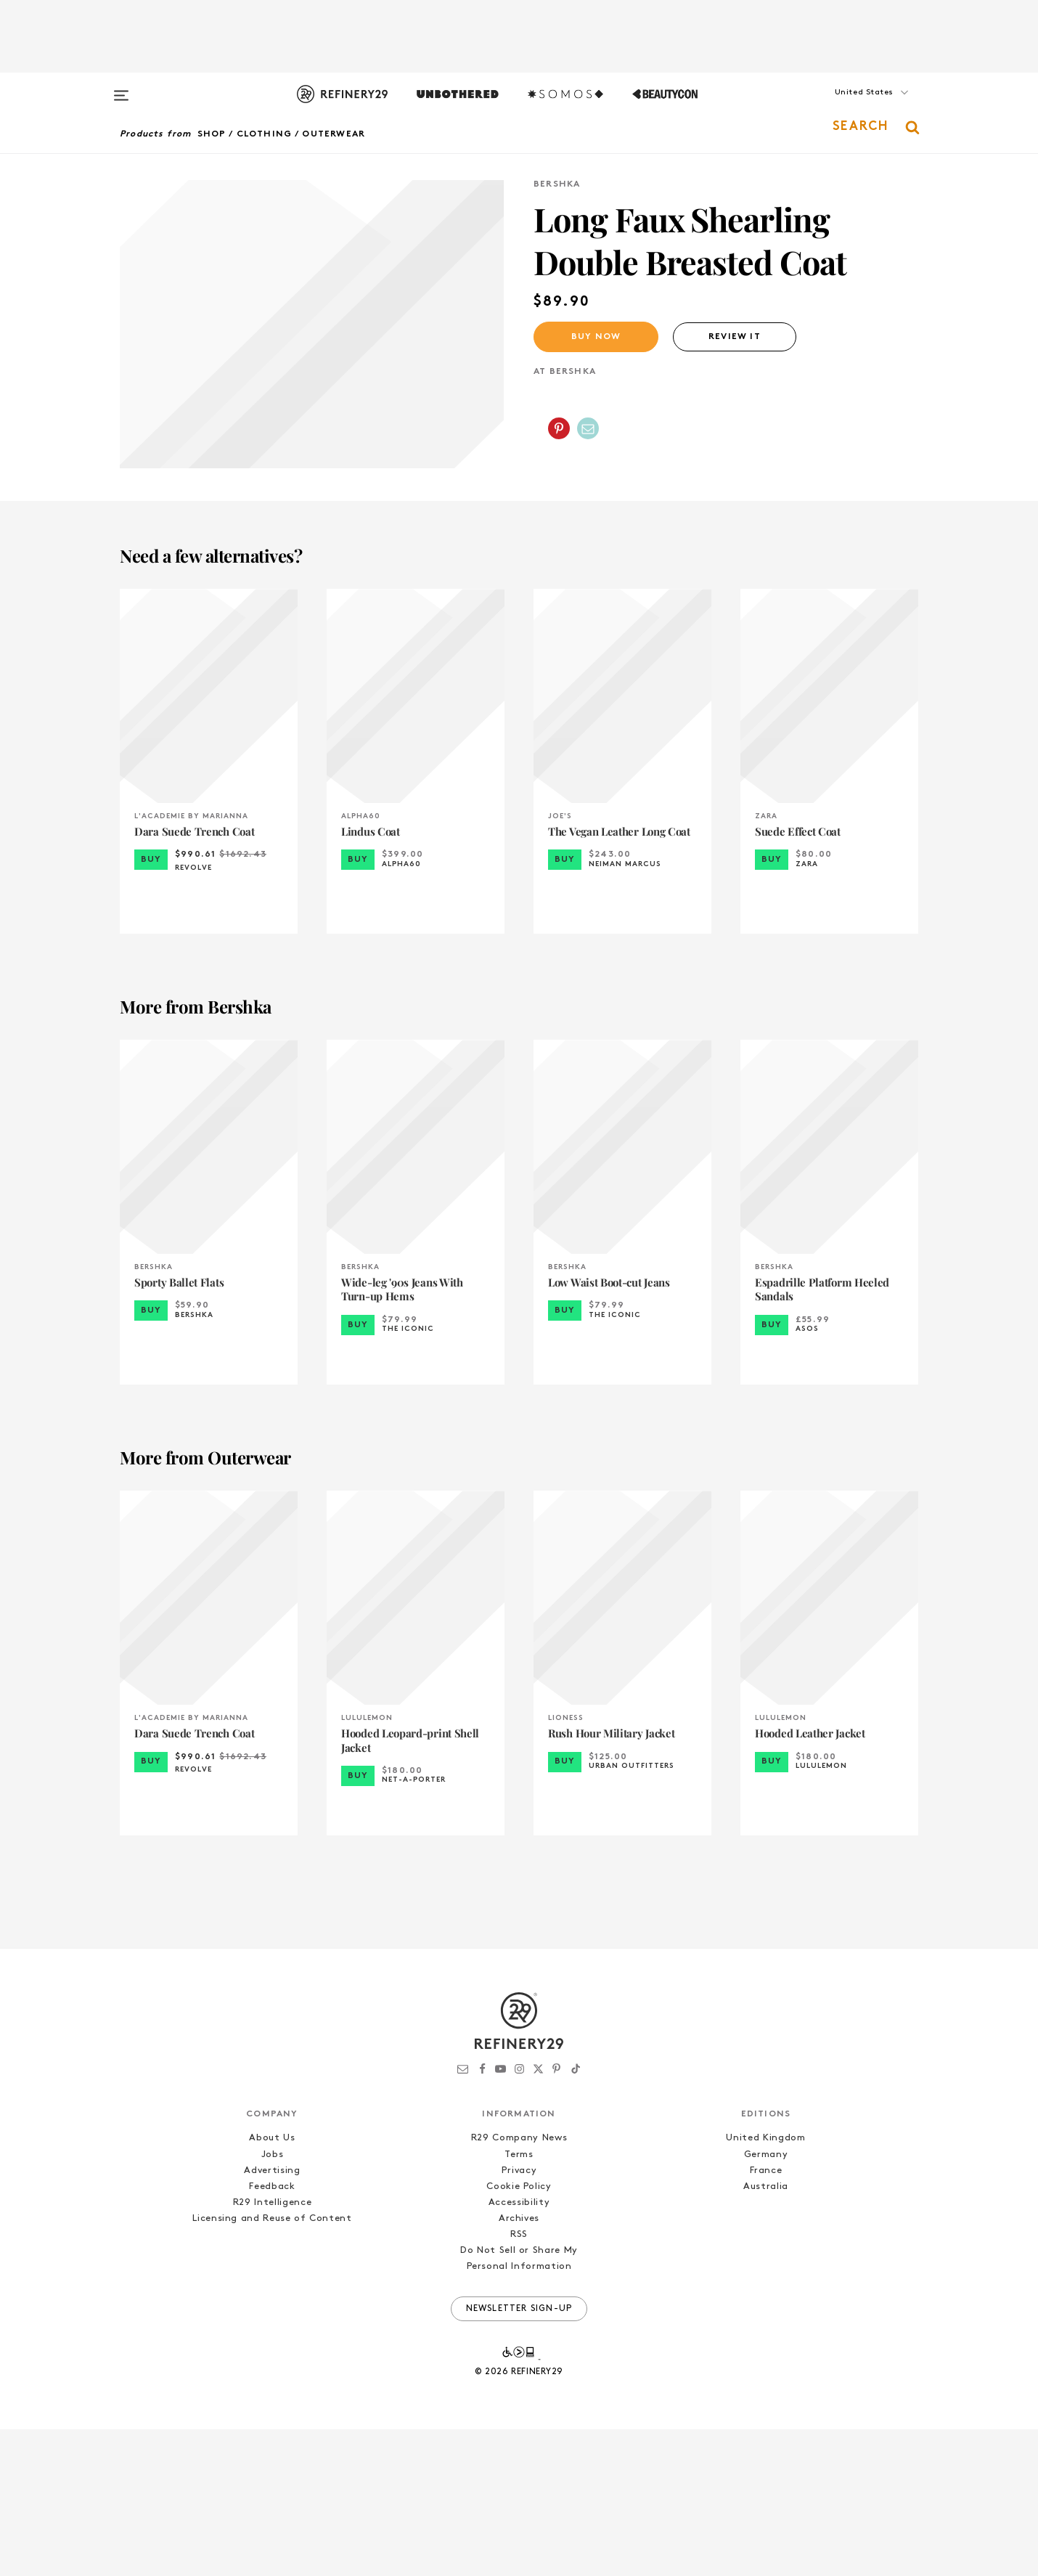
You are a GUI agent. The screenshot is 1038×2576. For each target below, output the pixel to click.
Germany (766, 2301)
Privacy (519, 2317)
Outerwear (333, 134)
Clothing (265, 134)
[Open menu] (121, 89)
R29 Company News (519, 2285)
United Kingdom (765, 2285)
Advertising (272, 2317)
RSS (519, 2382)
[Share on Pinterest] (559, 428)
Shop (211, 134)
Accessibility (519, 2349)
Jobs (272, 2301)
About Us (272, 2285)
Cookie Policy (518, 2333)
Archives (519, 2365)
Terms (518, 2301)
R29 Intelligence (272, 2349)
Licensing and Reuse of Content (272, 2365)
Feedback (272, 2333)
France (766, 2317)
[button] (845, 107)
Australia (765, 2333)
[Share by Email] (588, 428)
